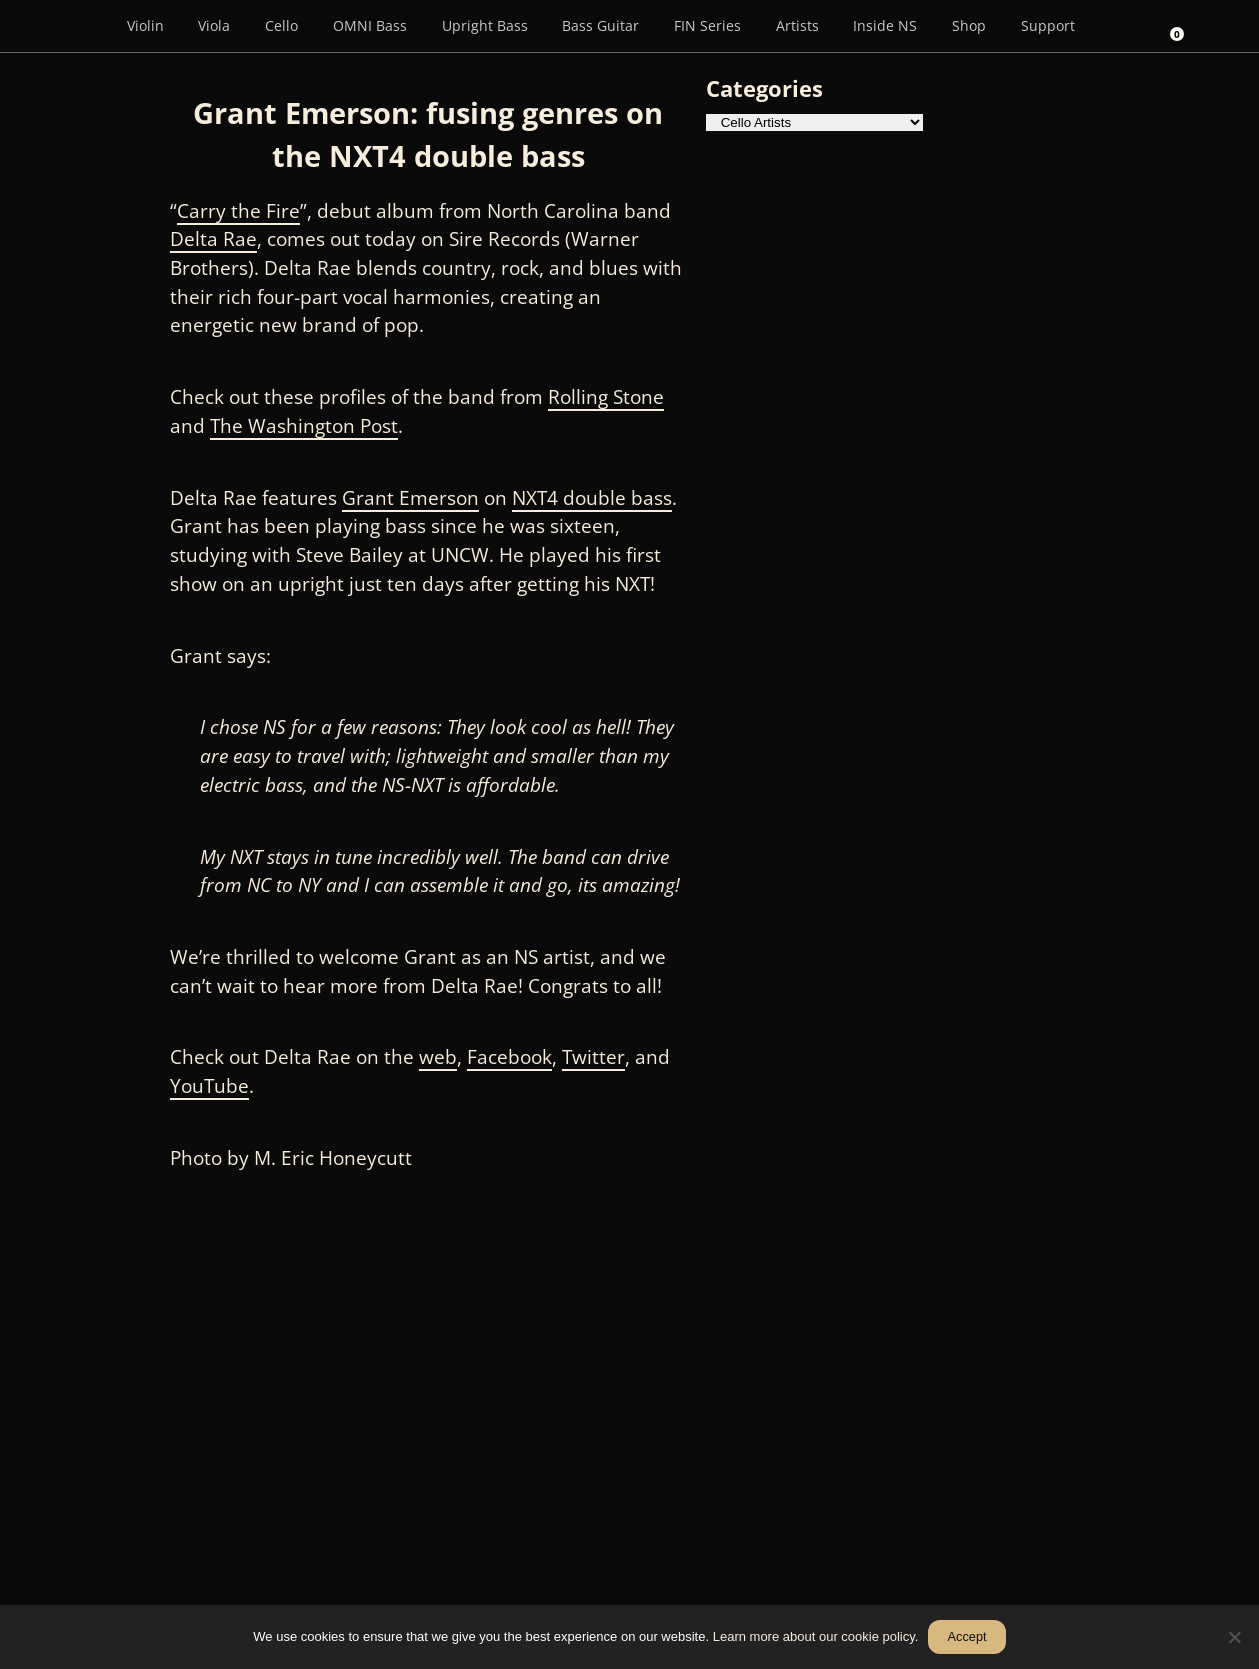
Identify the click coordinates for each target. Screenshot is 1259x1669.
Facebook (509, 1057)
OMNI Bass (370, 25)
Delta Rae (213, 239)
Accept (967, 1636)
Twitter (593, 1057)
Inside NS (885, 25)
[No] (1234, 1637)
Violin (145, 25)
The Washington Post (304, 426)
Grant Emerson (410, 498)
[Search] (1120, 26)
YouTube (209, 1086)
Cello (281, 25)
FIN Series (707, 25)
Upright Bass (485, 25)
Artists (797, 25)
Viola (214, 25)
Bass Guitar (600, 25)
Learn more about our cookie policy (814, 1636)
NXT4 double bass (592, 498)
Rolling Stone (606, 397)
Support (1048, 25)
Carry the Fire (238, 211)
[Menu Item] (81, 26)
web (438, 1057)
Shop (969, 25)
